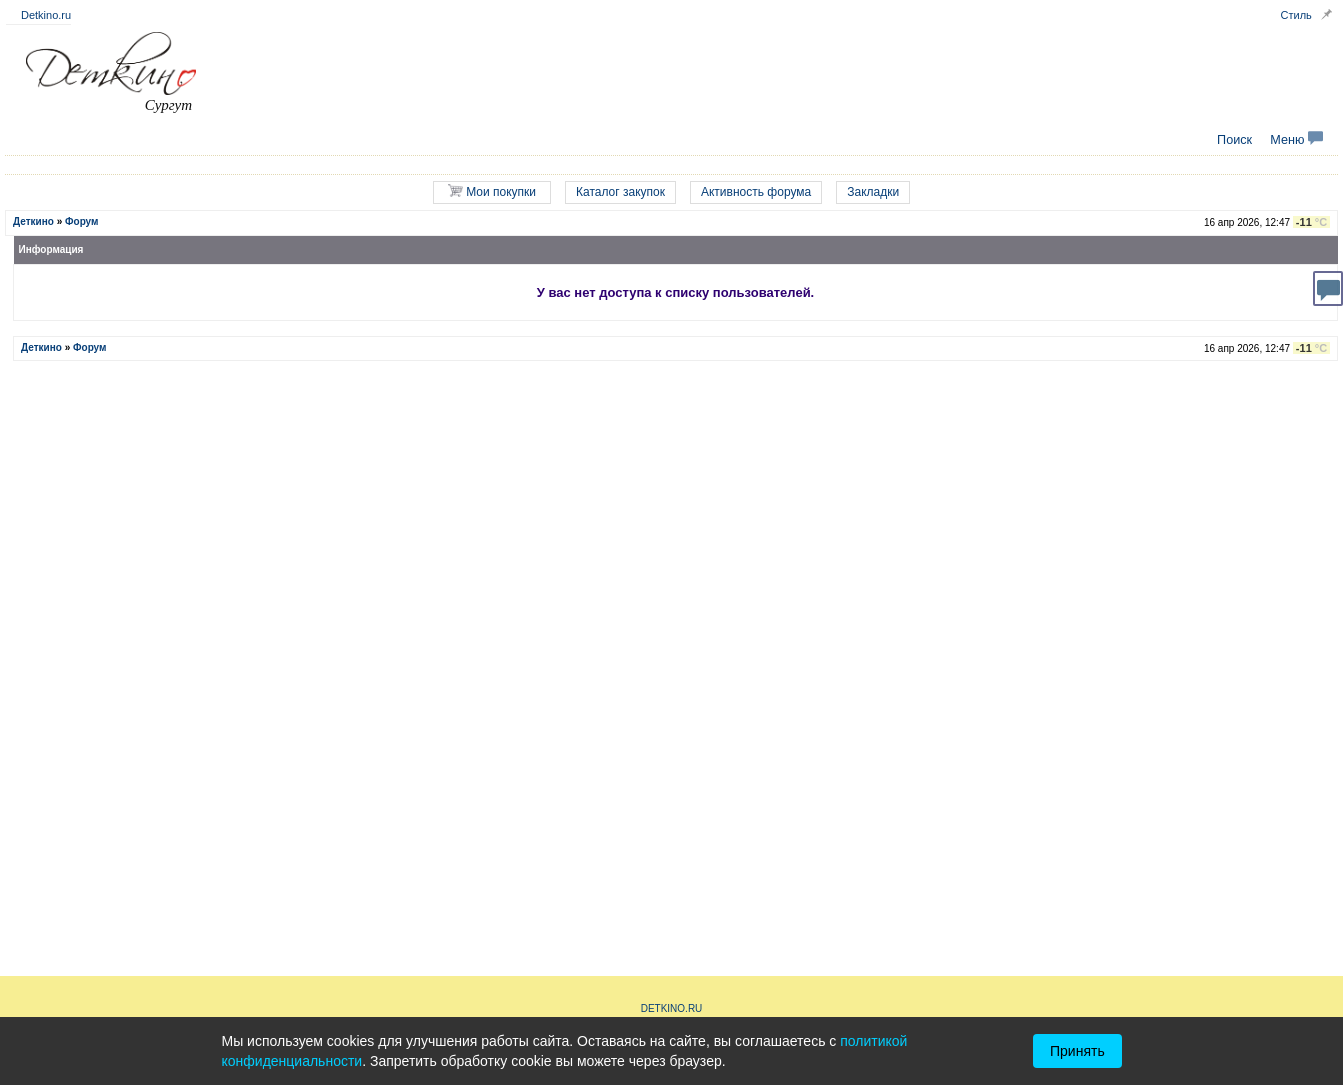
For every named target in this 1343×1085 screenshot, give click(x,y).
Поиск (1234, 140)
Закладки (873, 192)
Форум (81, 221)
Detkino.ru (46, 15)
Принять (1077, 1051)
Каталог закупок (620, 192)
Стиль (1296, 15)
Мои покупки (492, 191)
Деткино (33, 221)
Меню (1296, 140)
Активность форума (756, 192)
